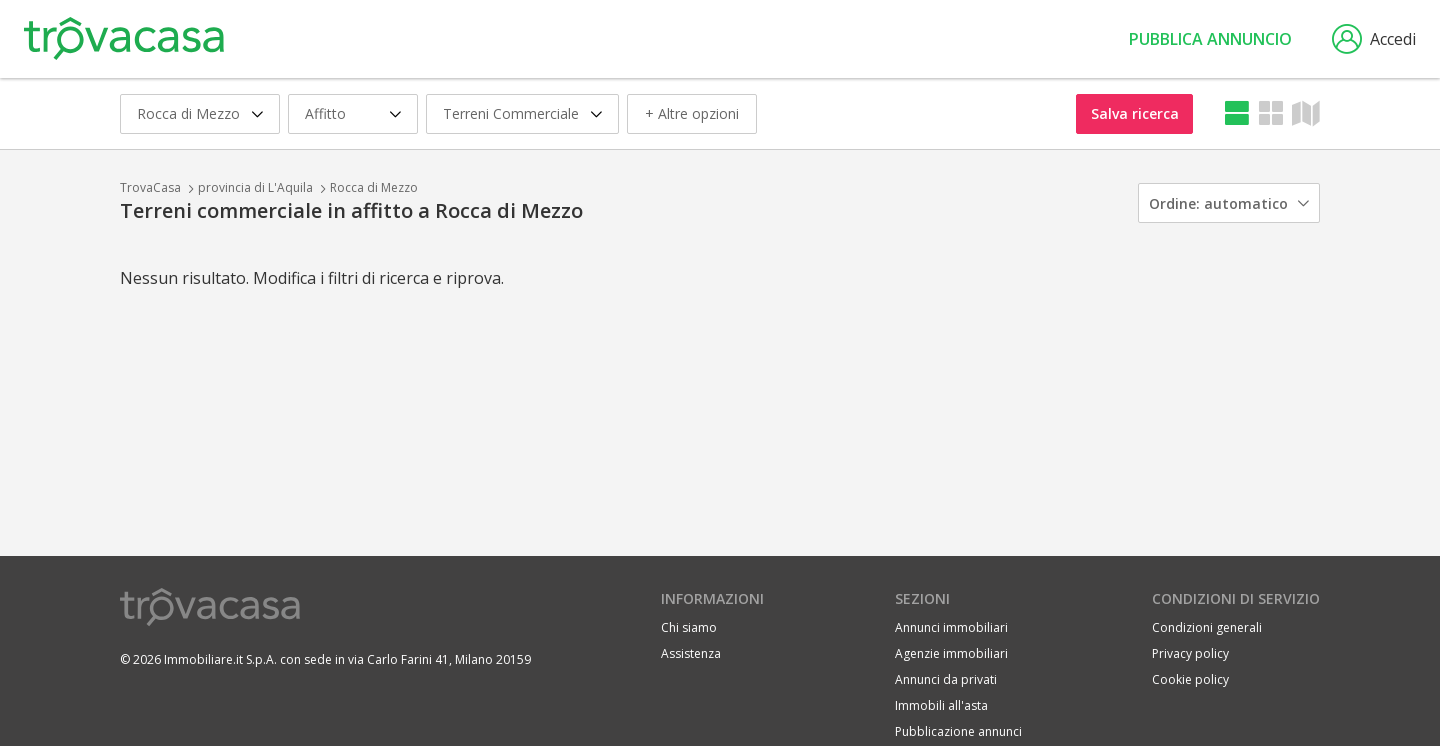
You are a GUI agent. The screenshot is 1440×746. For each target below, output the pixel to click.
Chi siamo (689, 627)
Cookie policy (1190, 679)
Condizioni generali (1207, 627)
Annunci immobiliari (951, 627)
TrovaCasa (150, 187)
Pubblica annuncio (1210, 39)
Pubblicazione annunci (958, 731)
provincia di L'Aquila (255, 187)
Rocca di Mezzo (374, 187)
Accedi (1374, 39)
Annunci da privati (946, 679)
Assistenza (691, 653)
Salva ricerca (1135, 113)
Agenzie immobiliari (951, 653)
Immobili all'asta (941, 705)
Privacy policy (1190, 653)
